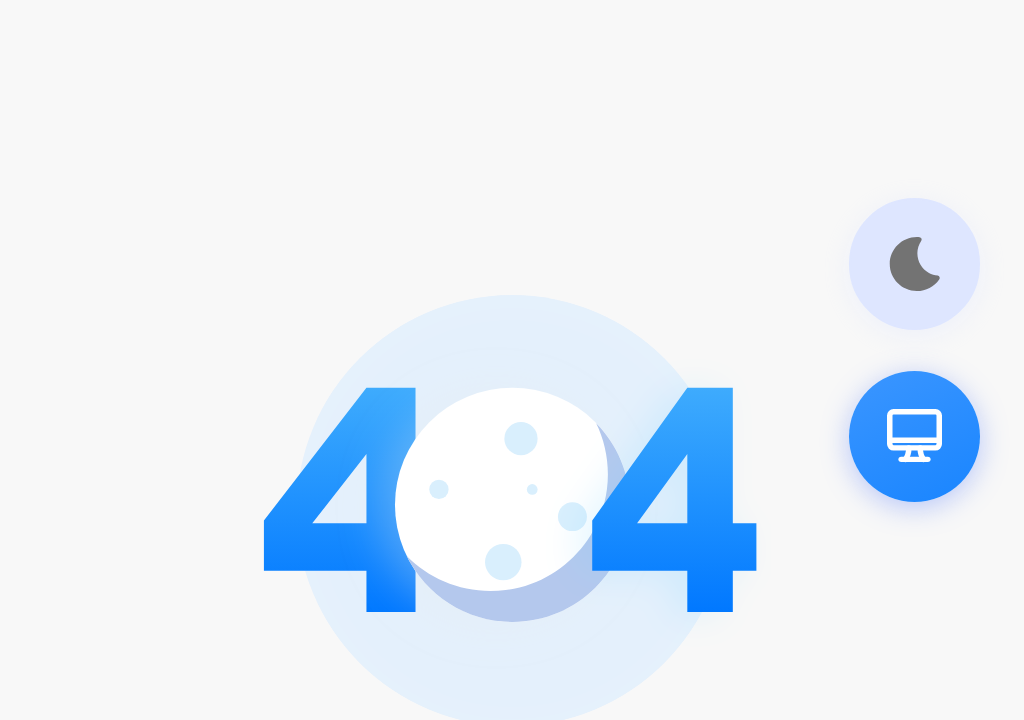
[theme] (914, 263)
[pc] (914, 436)
